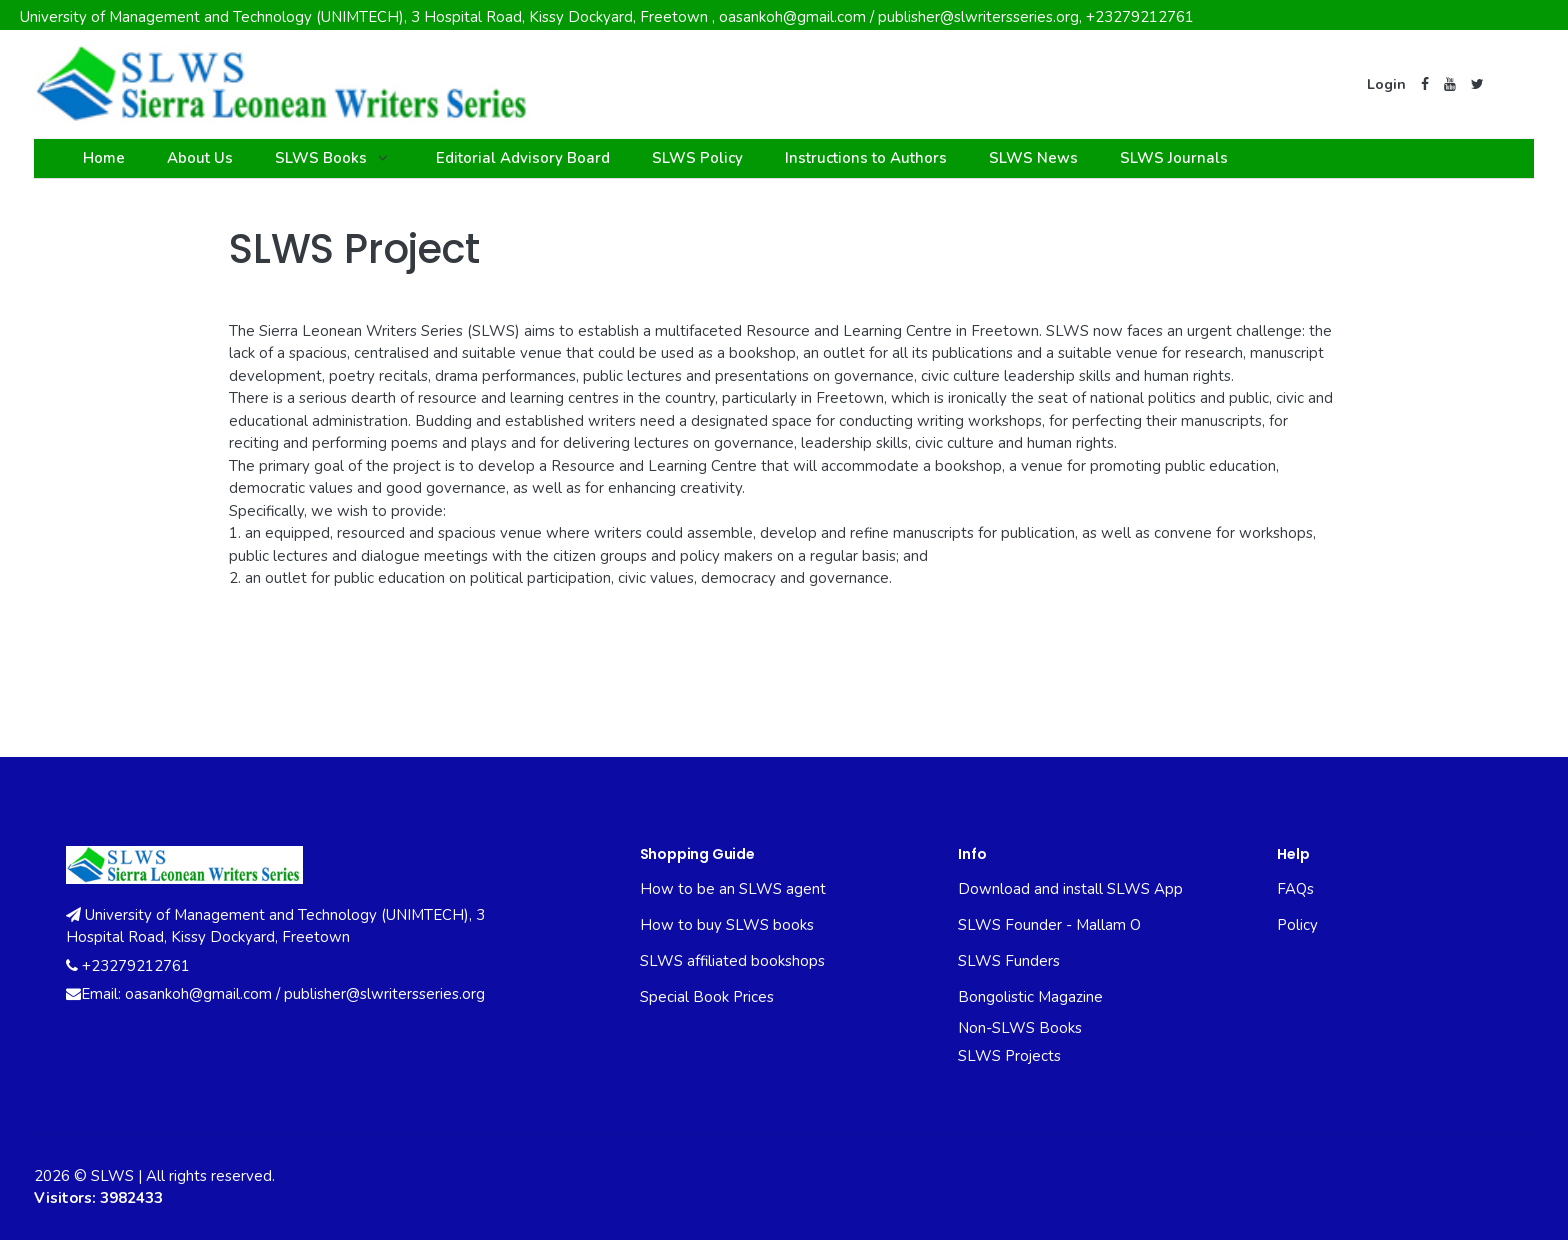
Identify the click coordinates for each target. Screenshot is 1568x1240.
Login (1386, 84)
